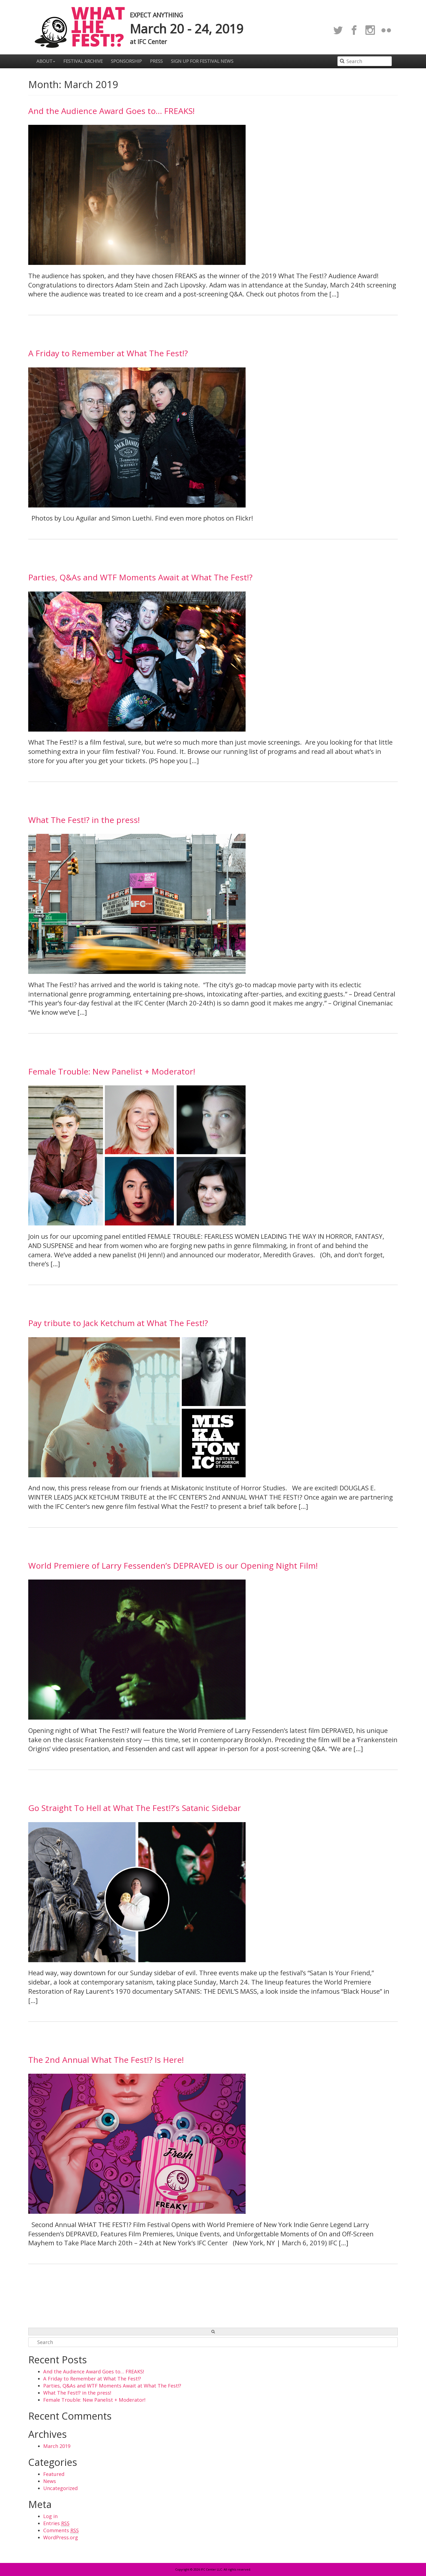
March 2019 (56, 2446)
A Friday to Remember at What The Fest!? (108, 353)
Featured (53, 2474)
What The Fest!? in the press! (84, 819)
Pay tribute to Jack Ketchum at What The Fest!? (118, 1323)
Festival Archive (83, 61)
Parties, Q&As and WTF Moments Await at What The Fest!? (140, 577)
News (49, 2481)
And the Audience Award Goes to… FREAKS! (111, 110)
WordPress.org (60, 2537)
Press (156, 61)
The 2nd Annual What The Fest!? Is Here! (106, 2059)
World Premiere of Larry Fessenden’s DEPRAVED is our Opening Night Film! (173, 1565)
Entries (56, 2523)
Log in (50, 2516)
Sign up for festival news (202, 61)
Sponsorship (126, 61)
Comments (61, 2530)
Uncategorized (60, 2488)
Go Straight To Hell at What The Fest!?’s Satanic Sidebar (134, 1807)
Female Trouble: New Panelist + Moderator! (111, 1071)
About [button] (45, 61)
